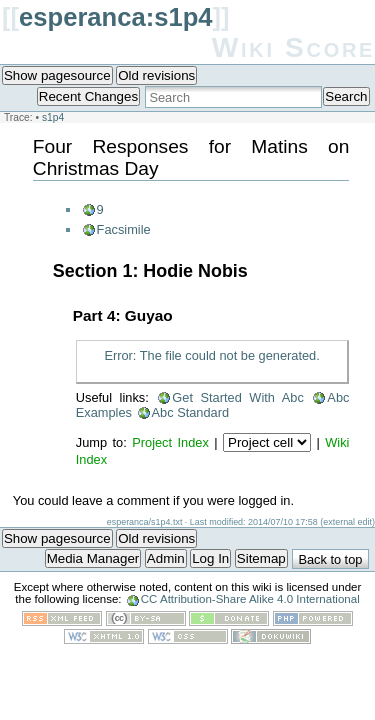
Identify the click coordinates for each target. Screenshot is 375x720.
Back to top (330, 559)
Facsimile (124, 229)
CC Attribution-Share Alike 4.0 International (250, 599)
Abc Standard (191, 412)
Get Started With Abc (237, 397)
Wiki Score (293, 47)
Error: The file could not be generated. (211, 355)
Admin (166, 558)
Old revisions (156, 75)
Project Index (170, 442)
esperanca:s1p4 (116, 17)
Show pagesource (57, 75)
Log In (210, 558)
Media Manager (93, 558)
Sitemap (261, 558)
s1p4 (53, 117)
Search (346, 96)
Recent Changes (88, 96)
